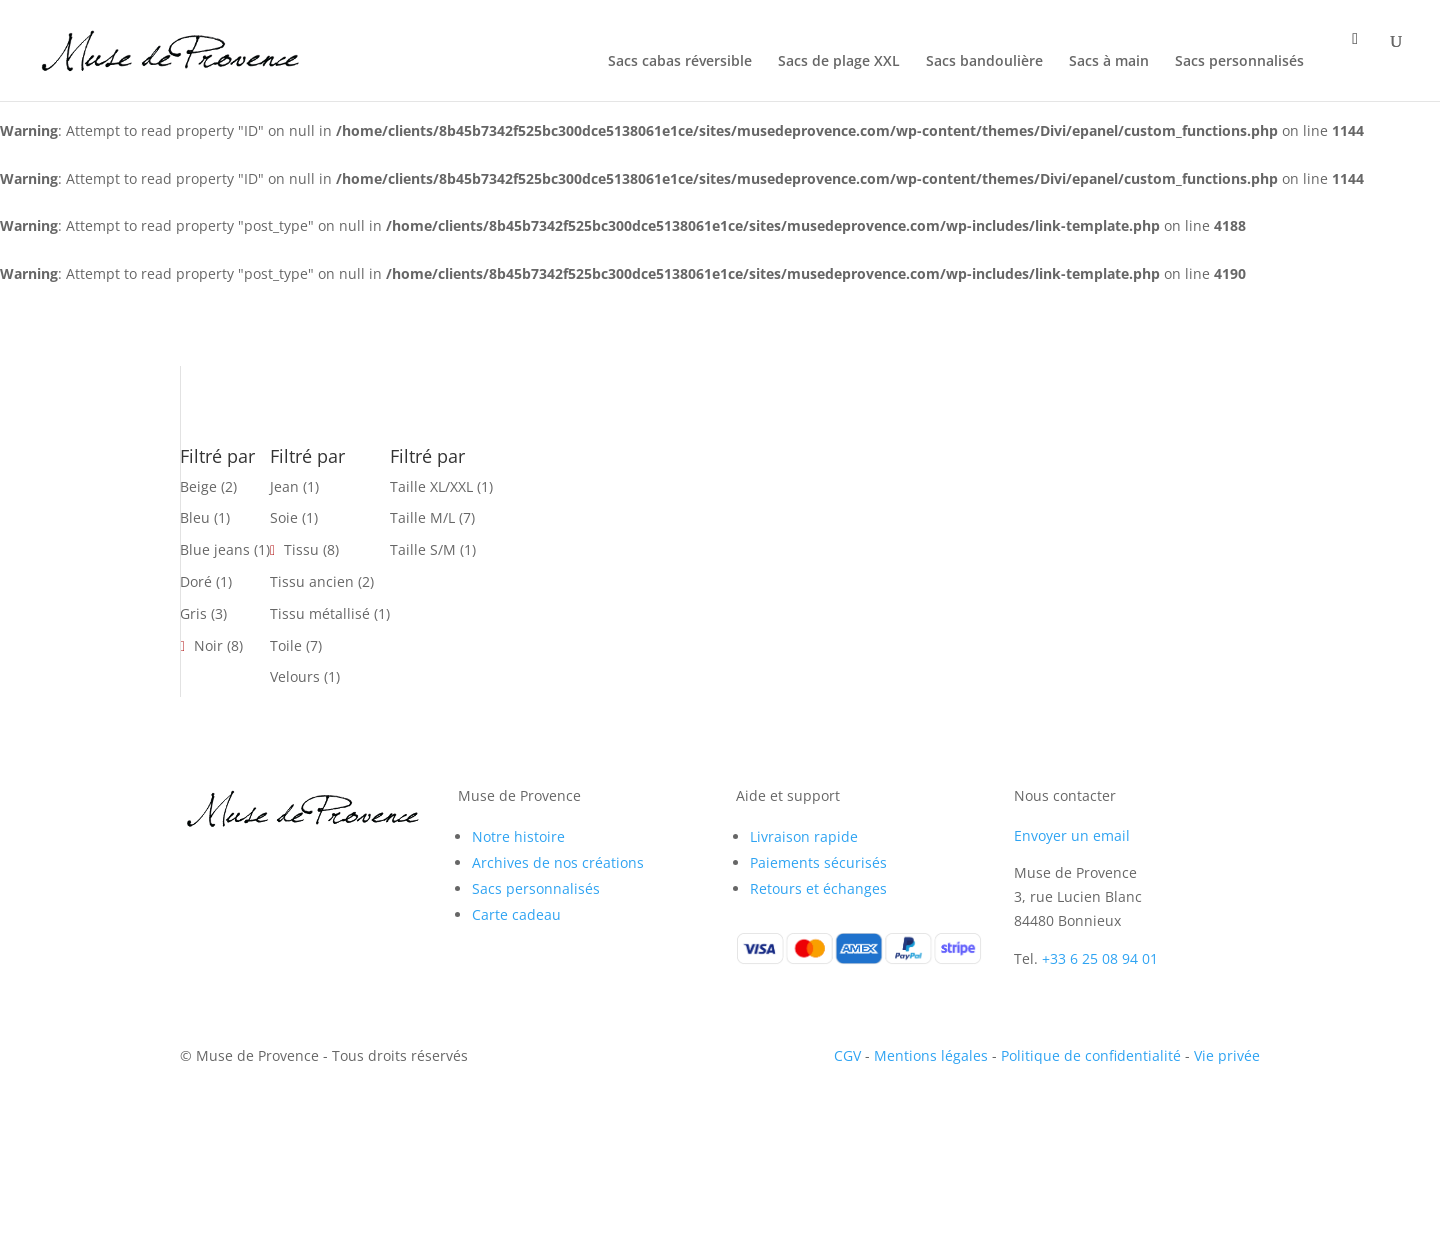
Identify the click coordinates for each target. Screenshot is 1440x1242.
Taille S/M (423, 549)
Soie (284, 517)
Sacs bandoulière (984, 62)
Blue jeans (215, 549)
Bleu (195, 517)
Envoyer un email (1072, 835)
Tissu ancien (312, 581)
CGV (847, 1055)
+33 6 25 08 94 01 (1100, 958)
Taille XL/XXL (431, 486)
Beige (198, 486)
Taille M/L (422, 517)
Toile (286, 645)
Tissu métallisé (320, 613)
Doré (196, 581)
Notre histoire (518, 836)
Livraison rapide (804, 836)
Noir (208, 645)
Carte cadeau (516, 914)
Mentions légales (931, 1055)
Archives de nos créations (558, 862)
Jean (284, 486)
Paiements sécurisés (818, 862)
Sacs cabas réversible (680, 62)
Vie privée (1227, 1055)
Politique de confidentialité (1091, 1055)
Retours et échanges (818, 888)
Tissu (301, 549)
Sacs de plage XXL (839, 62)
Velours (295, 676)
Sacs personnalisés (1239, 62)
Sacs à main (1109, 62)
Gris (193, 613)
